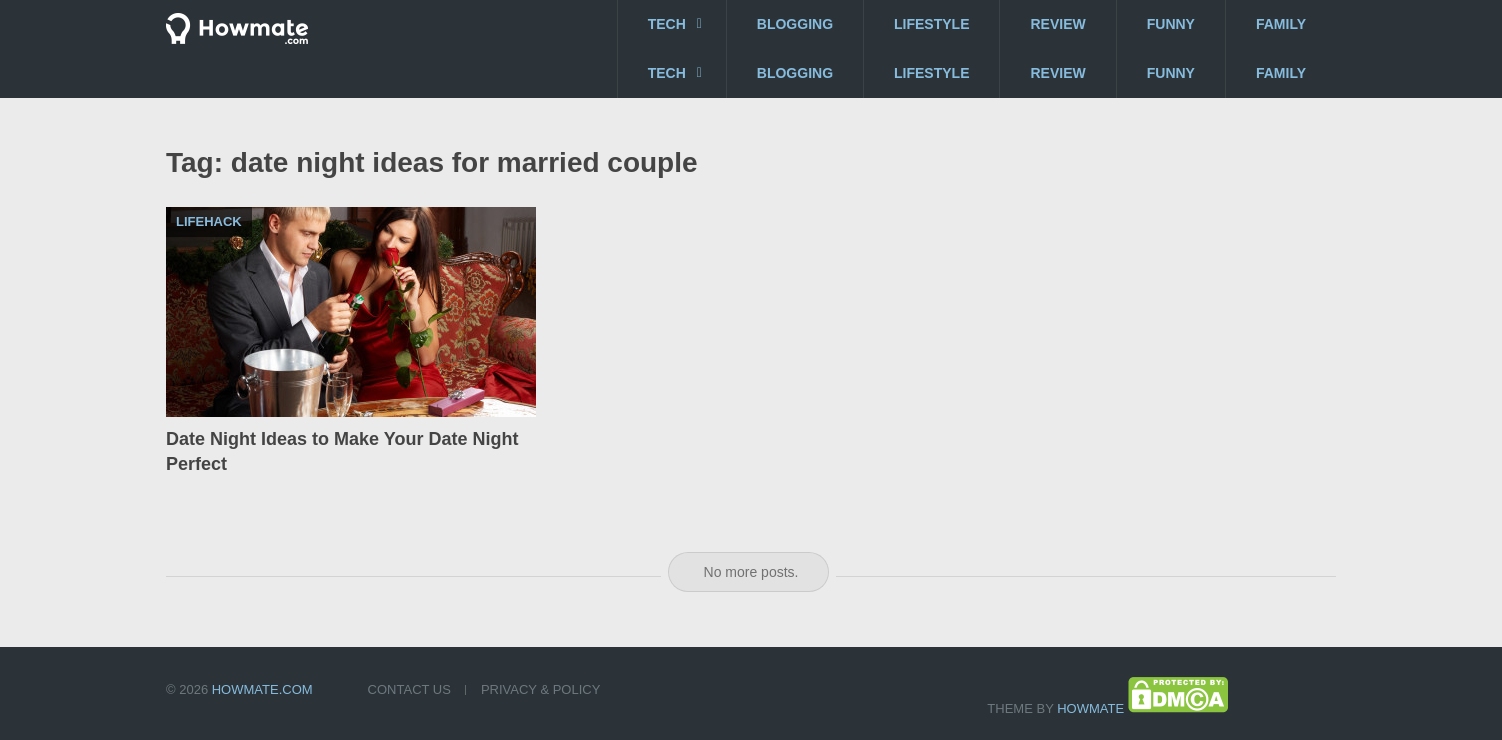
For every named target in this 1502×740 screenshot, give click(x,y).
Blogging (795, 24)
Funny (1171, 24)
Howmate (1090, 708)
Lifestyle (931, 24)
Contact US (409, 689)
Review (1057, 24)
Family (1281, 24)
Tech (667, 24)
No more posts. (751, 572)
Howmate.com (262, 689)
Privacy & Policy (540, 689)
